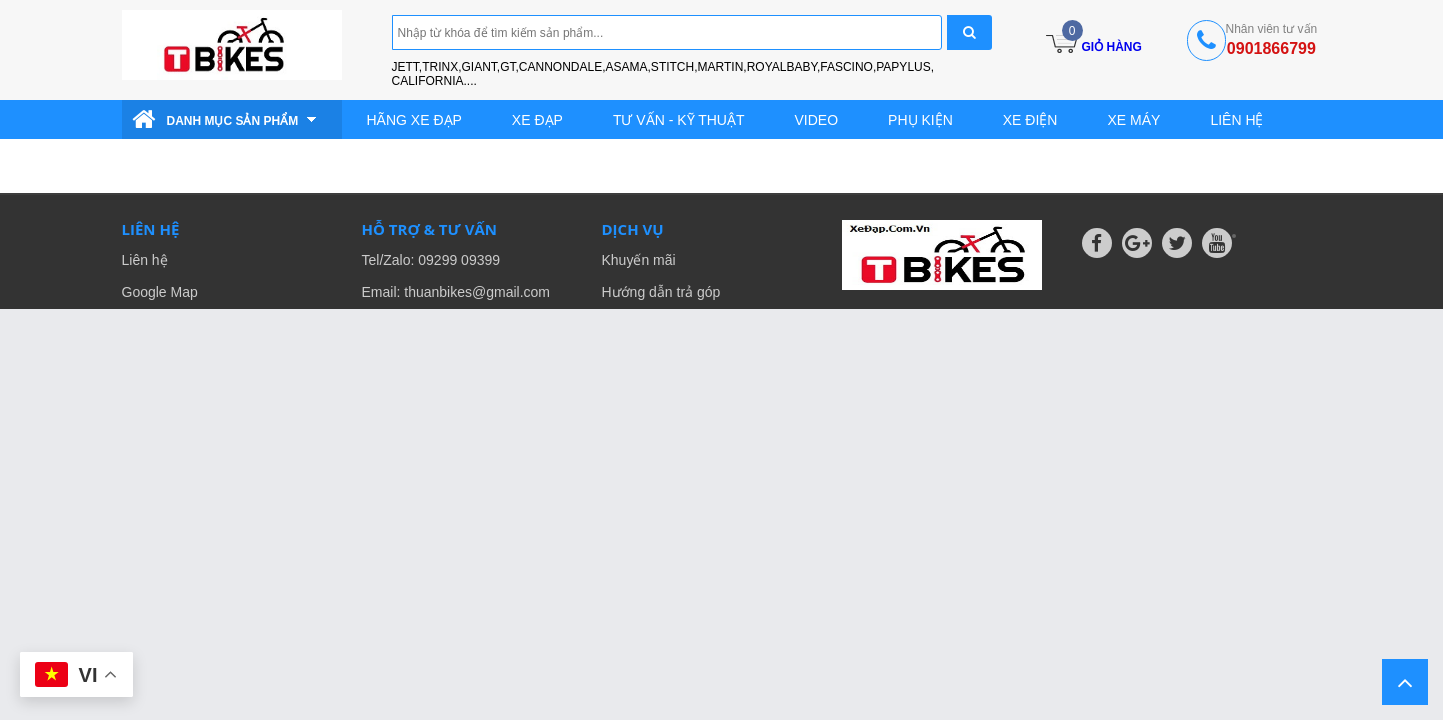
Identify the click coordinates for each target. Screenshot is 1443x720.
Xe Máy (1133, 120)
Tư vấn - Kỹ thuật (679, 120)
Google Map (160, 292)
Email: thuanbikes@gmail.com (456, 292)
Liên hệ (1236, 120)
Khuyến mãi (639, 260)
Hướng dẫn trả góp (661, 292)
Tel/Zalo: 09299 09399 (431, 260)
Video (817, 120)
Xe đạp (537, 120)
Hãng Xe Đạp (414, 120)
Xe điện (1030, 120)
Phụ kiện (920, 120)
